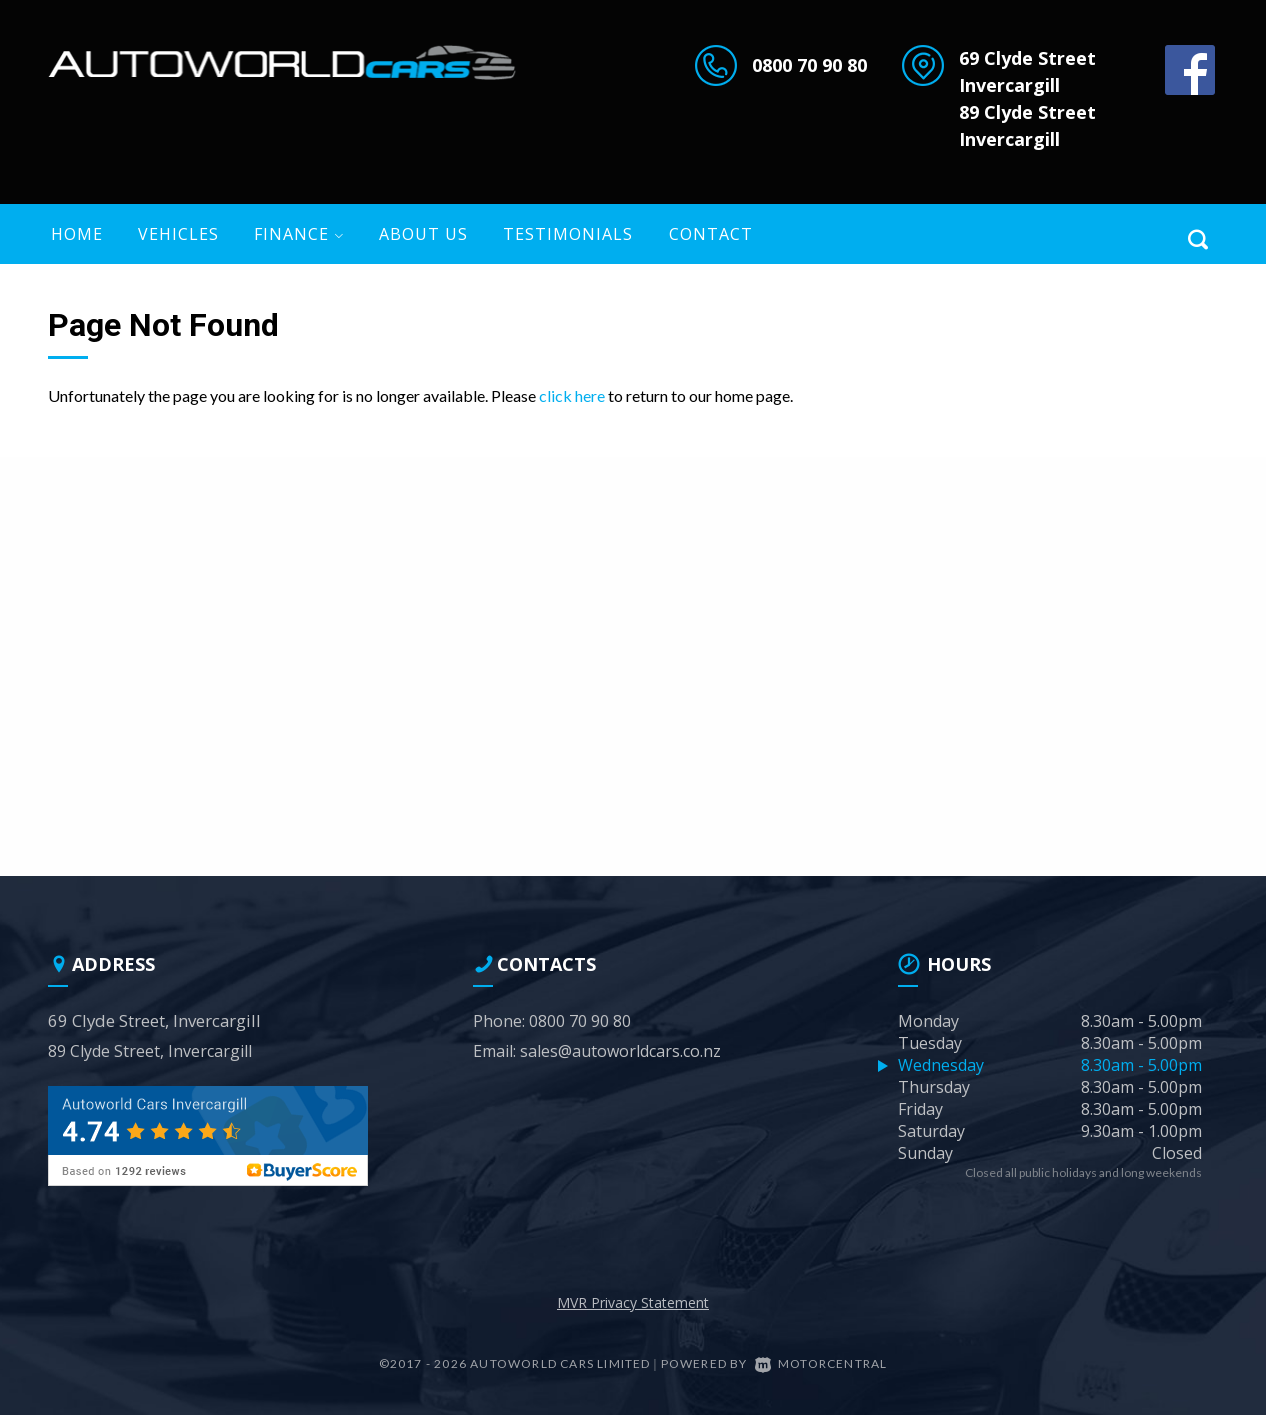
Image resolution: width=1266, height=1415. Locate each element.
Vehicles (178, 234)
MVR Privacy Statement (633, 1302)
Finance (299, 234)
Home (77, 234)
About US (423, 234)
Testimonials (568, 234)
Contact (711, 234)
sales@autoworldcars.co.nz (620, 1051)
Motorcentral (821, 1363)
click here (572, 395)
